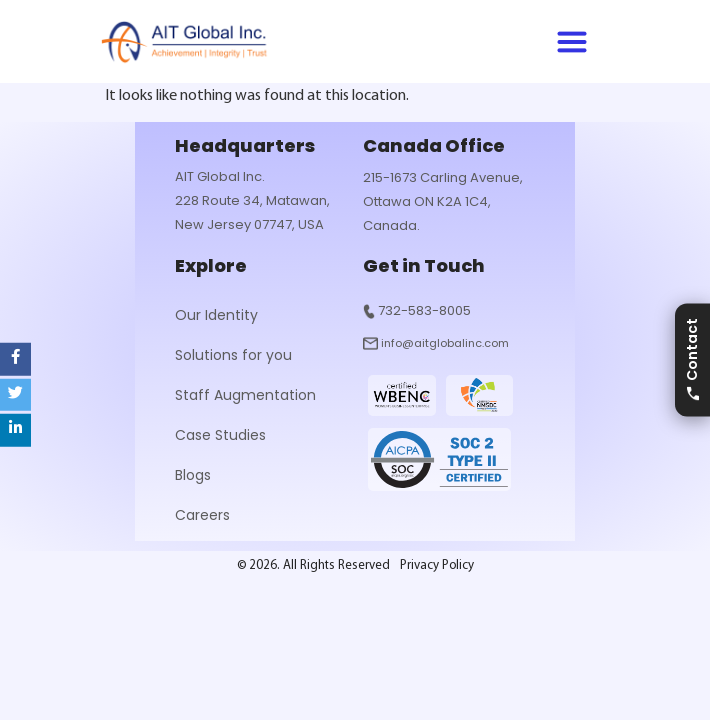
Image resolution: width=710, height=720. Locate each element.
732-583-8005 (424, 310)
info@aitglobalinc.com (445, 343)
